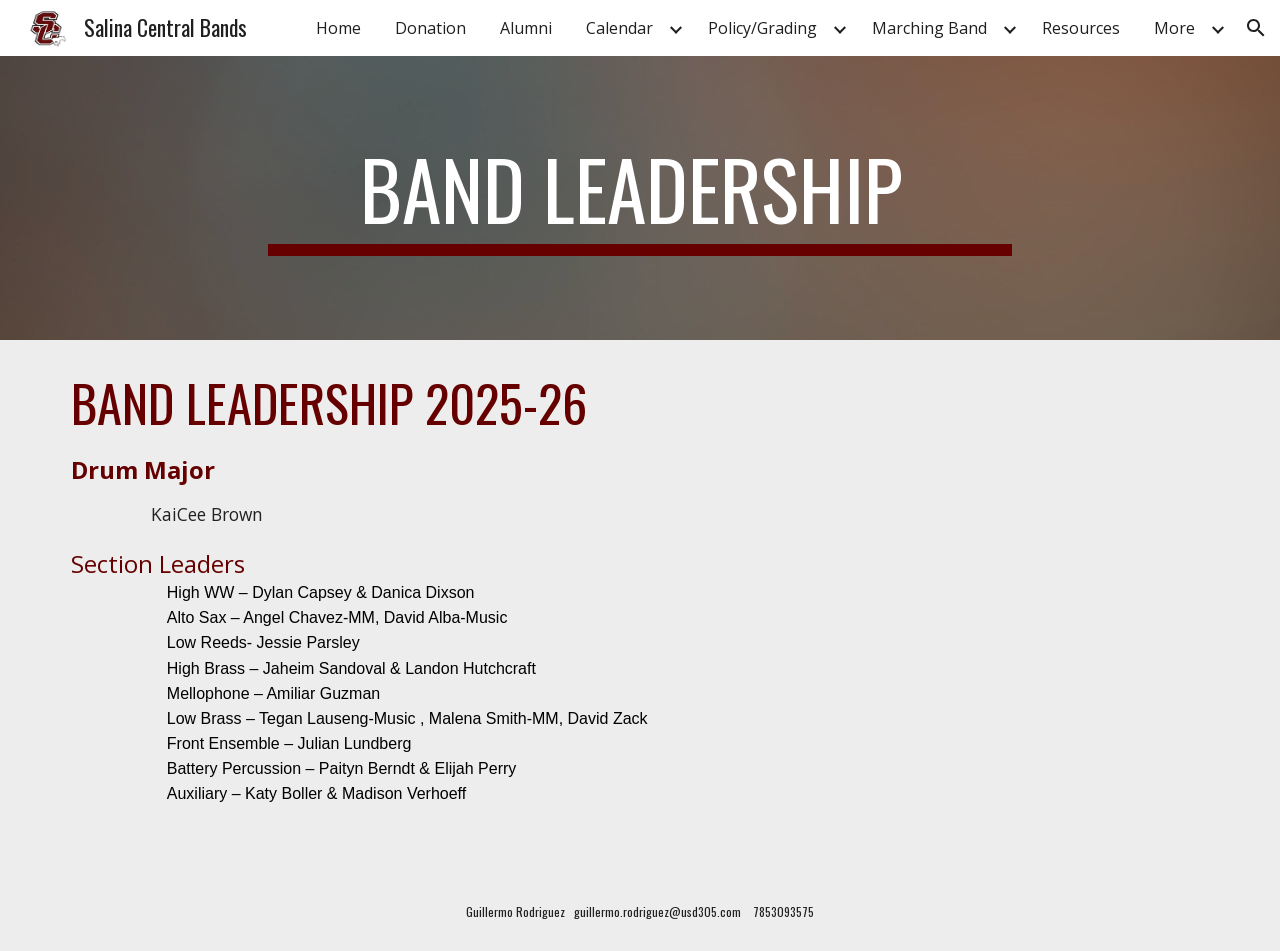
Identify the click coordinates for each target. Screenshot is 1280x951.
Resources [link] (1081, 28)
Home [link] (338, 28)
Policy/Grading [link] (762, 28)
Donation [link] (430, 28)
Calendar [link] (619, 28)
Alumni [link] (526, 28)
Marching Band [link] (929, 28)
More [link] (1174, 28)
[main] (640, 198)
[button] (1256, 28)
